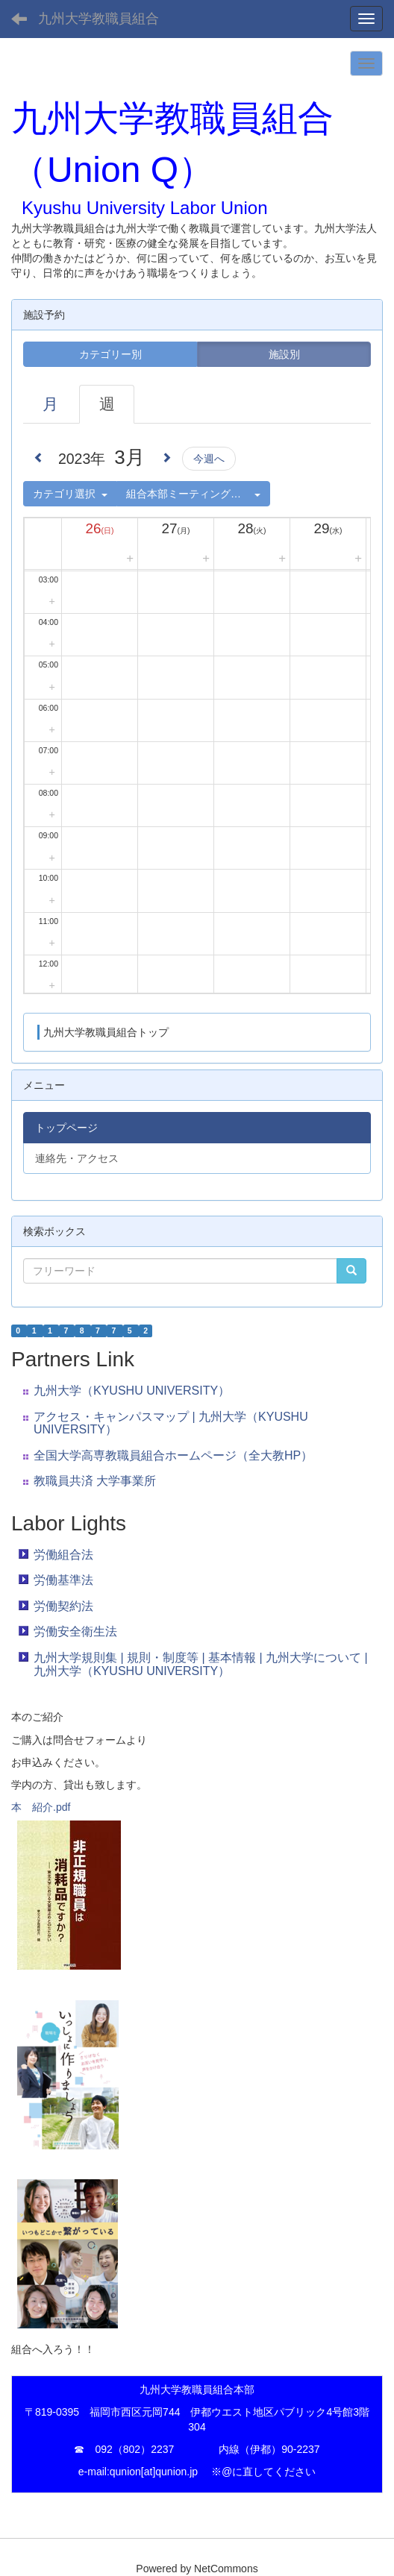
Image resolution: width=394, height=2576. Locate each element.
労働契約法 (63, 1606)
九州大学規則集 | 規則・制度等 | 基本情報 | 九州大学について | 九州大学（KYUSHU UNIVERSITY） (201, 1664)
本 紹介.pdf (40, 1807)
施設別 (284, 354)
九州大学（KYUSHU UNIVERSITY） (132, 1390)
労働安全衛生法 (75, 1631)
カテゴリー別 (110, 354)
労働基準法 (63, 1580)
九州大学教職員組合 (98, 18)
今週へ (209, 459)
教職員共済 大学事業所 (95, 1480)
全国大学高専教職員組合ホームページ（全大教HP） (173, 1455)
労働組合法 (63, 1554)
